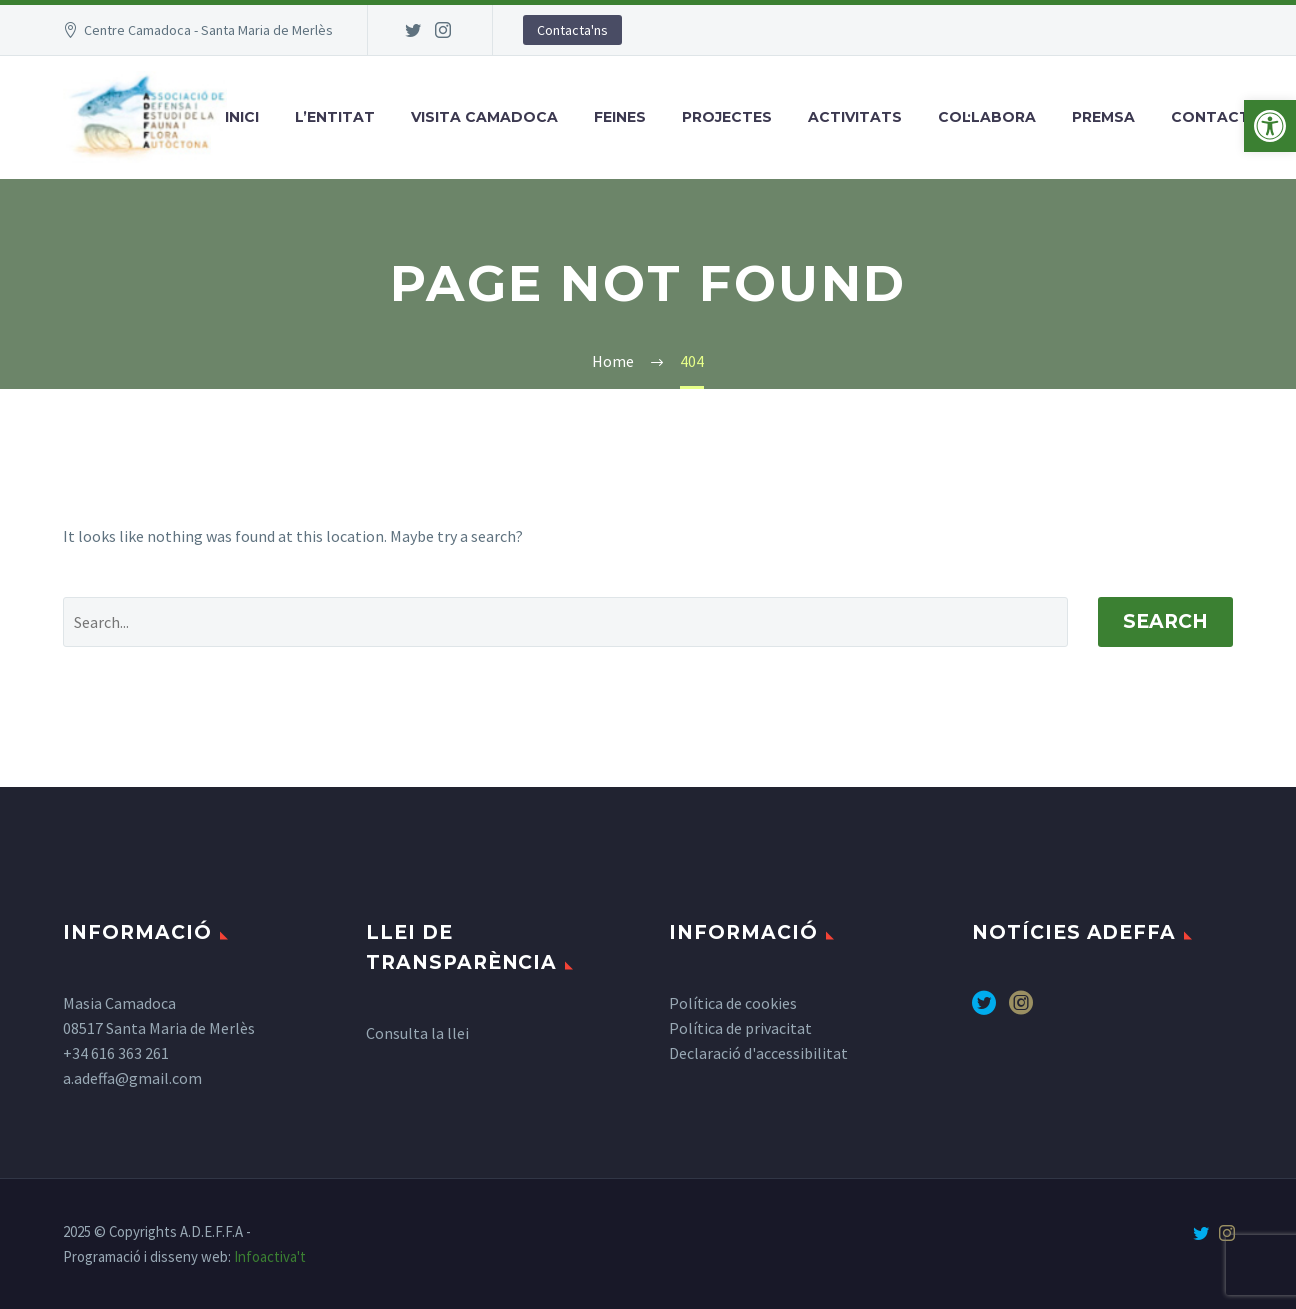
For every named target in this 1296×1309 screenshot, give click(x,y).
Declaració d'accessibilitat (758, 1053)
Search (1165, 621)
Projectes (727, 117)
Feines (620, 117)
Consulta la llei (417, 1033)
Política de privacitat (740, 1028)
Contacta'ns (572, 30)
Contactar (1221, 117)
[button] (1270, 126)
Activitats (855, 117)
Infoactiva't (270, 1256)
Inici (242, 117)
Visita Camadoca (484, 117)
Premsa (1103, 117)
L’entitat (335, 117)
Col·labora (987, 117)
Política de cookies (733, 1003)
